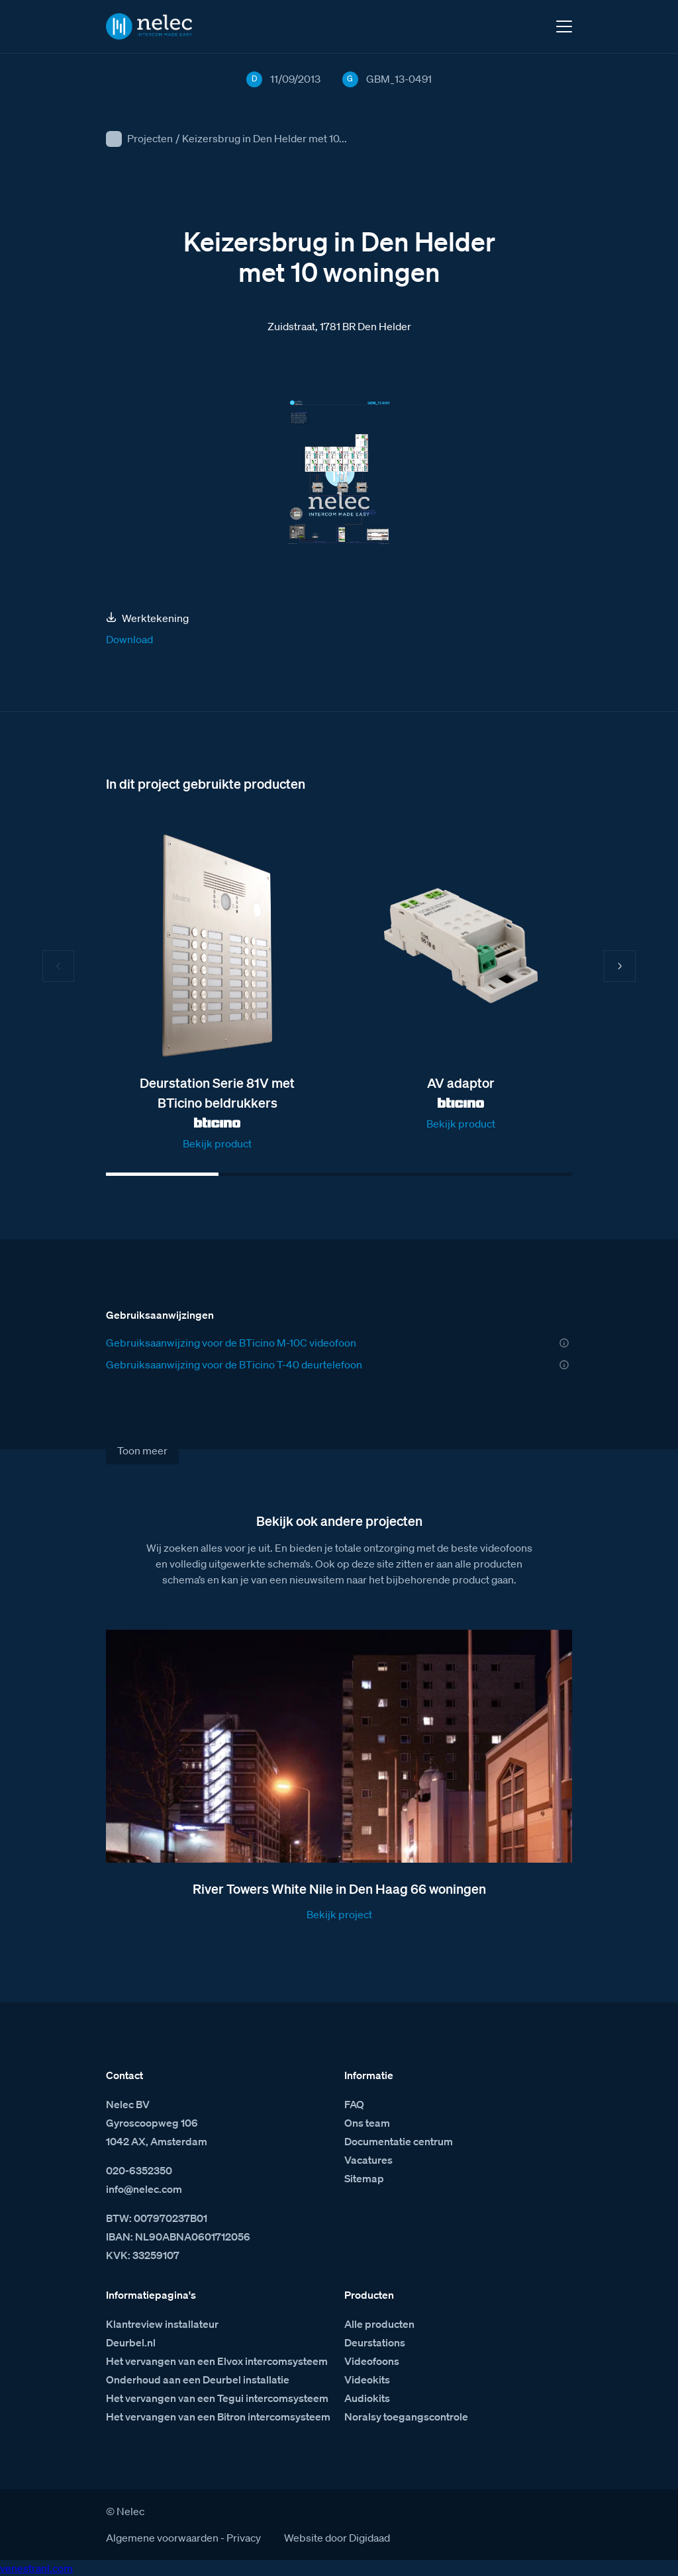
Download (129, 639)
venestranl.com (36, 2568)
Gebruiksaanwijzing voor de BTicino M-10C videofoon (231, 1342)
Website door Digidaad (337, 2537)
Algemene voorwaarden (162, 2537)
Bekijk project (339, 1914)
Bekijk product (217, 1143)
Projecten (150, 138)
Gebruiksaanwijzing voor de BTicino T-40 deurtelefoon (234, 1364)
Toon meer (142, 1450)
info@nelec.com (144, 2189)
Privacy (243, 2537)
